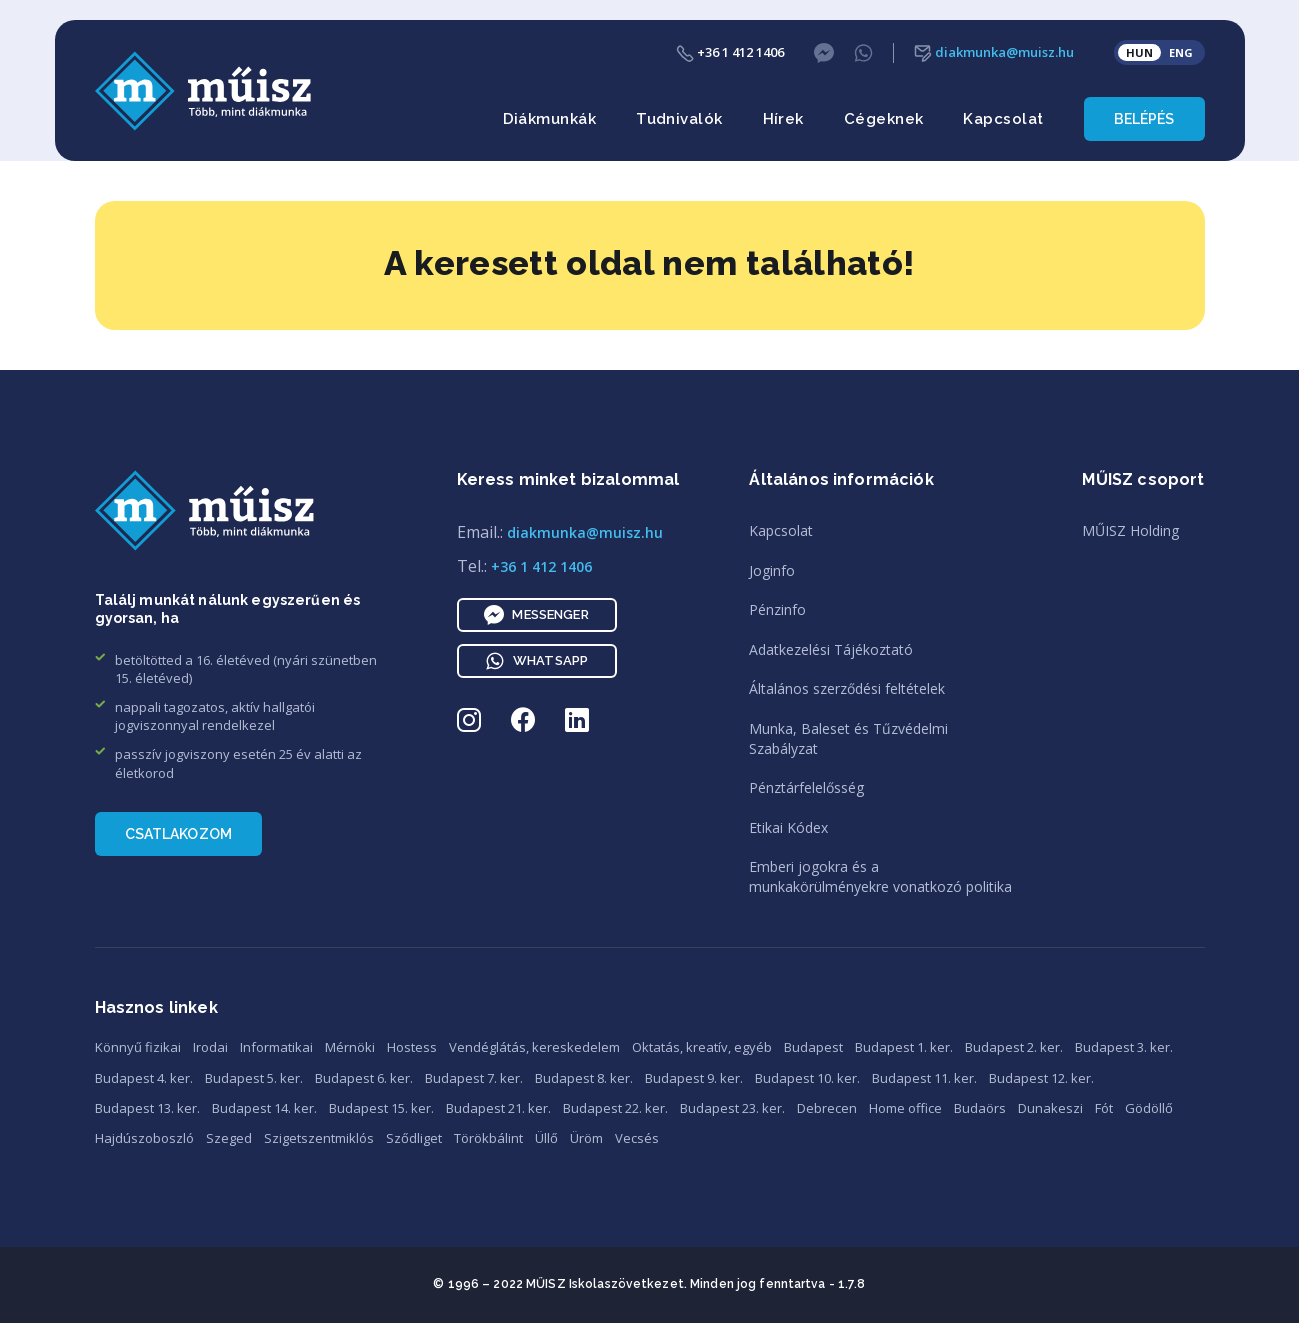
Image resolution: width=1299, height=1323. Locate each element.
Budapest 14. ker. (264, 1108)
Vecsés (637, 1138)
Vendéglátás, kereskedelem (534, 1047)
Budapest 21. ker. (498, 1108)
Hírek (783, 119)
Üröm (586, 1138)
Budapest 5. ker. (254, 1078)
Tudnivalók (679, 119)
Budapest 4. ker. (144, 1078)
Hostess (412, 1047)
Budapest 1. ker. (904, 1047)
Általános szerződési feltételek (847, 688)
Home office (905, 1108)
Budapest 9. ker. (694, 1078)
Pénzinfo (777, 609)
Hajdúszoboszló (144, 1138)
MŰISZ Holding (1130, 530)
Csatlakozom (179, 834)
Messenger (536, 615)
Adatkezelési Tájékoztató (831, 649)
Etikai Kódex (788, 827)
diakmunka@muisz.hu (994, 52)
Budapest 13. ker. (147, 1108)
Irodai (210, 1047)
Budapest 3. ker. (1124, 1047)
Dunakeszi (1050, 1108)
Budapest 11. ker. (924, 1078)
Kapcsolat (1003, 119)
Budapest (813, 1047)
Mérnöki (350, 1047)
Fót (1104, 1108)
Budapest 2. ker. (1014, 1047)
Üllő (546, 1138)
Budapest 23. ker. (732, 1108)
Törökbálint (488, 1138)
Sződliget (414, 1138)
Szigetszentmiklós (319, 1138)
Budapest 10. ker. (807, 1078)
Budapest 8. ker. (584, 1078)
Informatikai (276, 1047)
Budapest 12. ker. (1041, 1078)
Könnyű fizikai (138, 1047)
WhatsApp (536, 661)
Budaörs (980, 1108)
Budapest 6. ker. (364, 1078)
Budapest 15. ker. (381, 1108)
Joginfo (772, 570)
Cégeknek (884, 119)
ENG (1181, 52)
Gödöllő (1149, 1108)
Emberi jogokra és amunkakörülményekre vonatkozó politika (880, 876)
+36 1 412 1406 (730, 52)
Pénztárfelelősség (806, 787)
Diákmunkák (550, 119)
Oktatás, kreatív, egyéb (702, 1047)
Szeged (229, 1138)
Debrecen (827, 1108)
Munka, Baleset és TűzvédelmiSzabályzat (848, 738)
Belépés (1144, 119)
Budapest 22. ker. (615, 1108)
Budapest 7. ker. (474, 1078)
